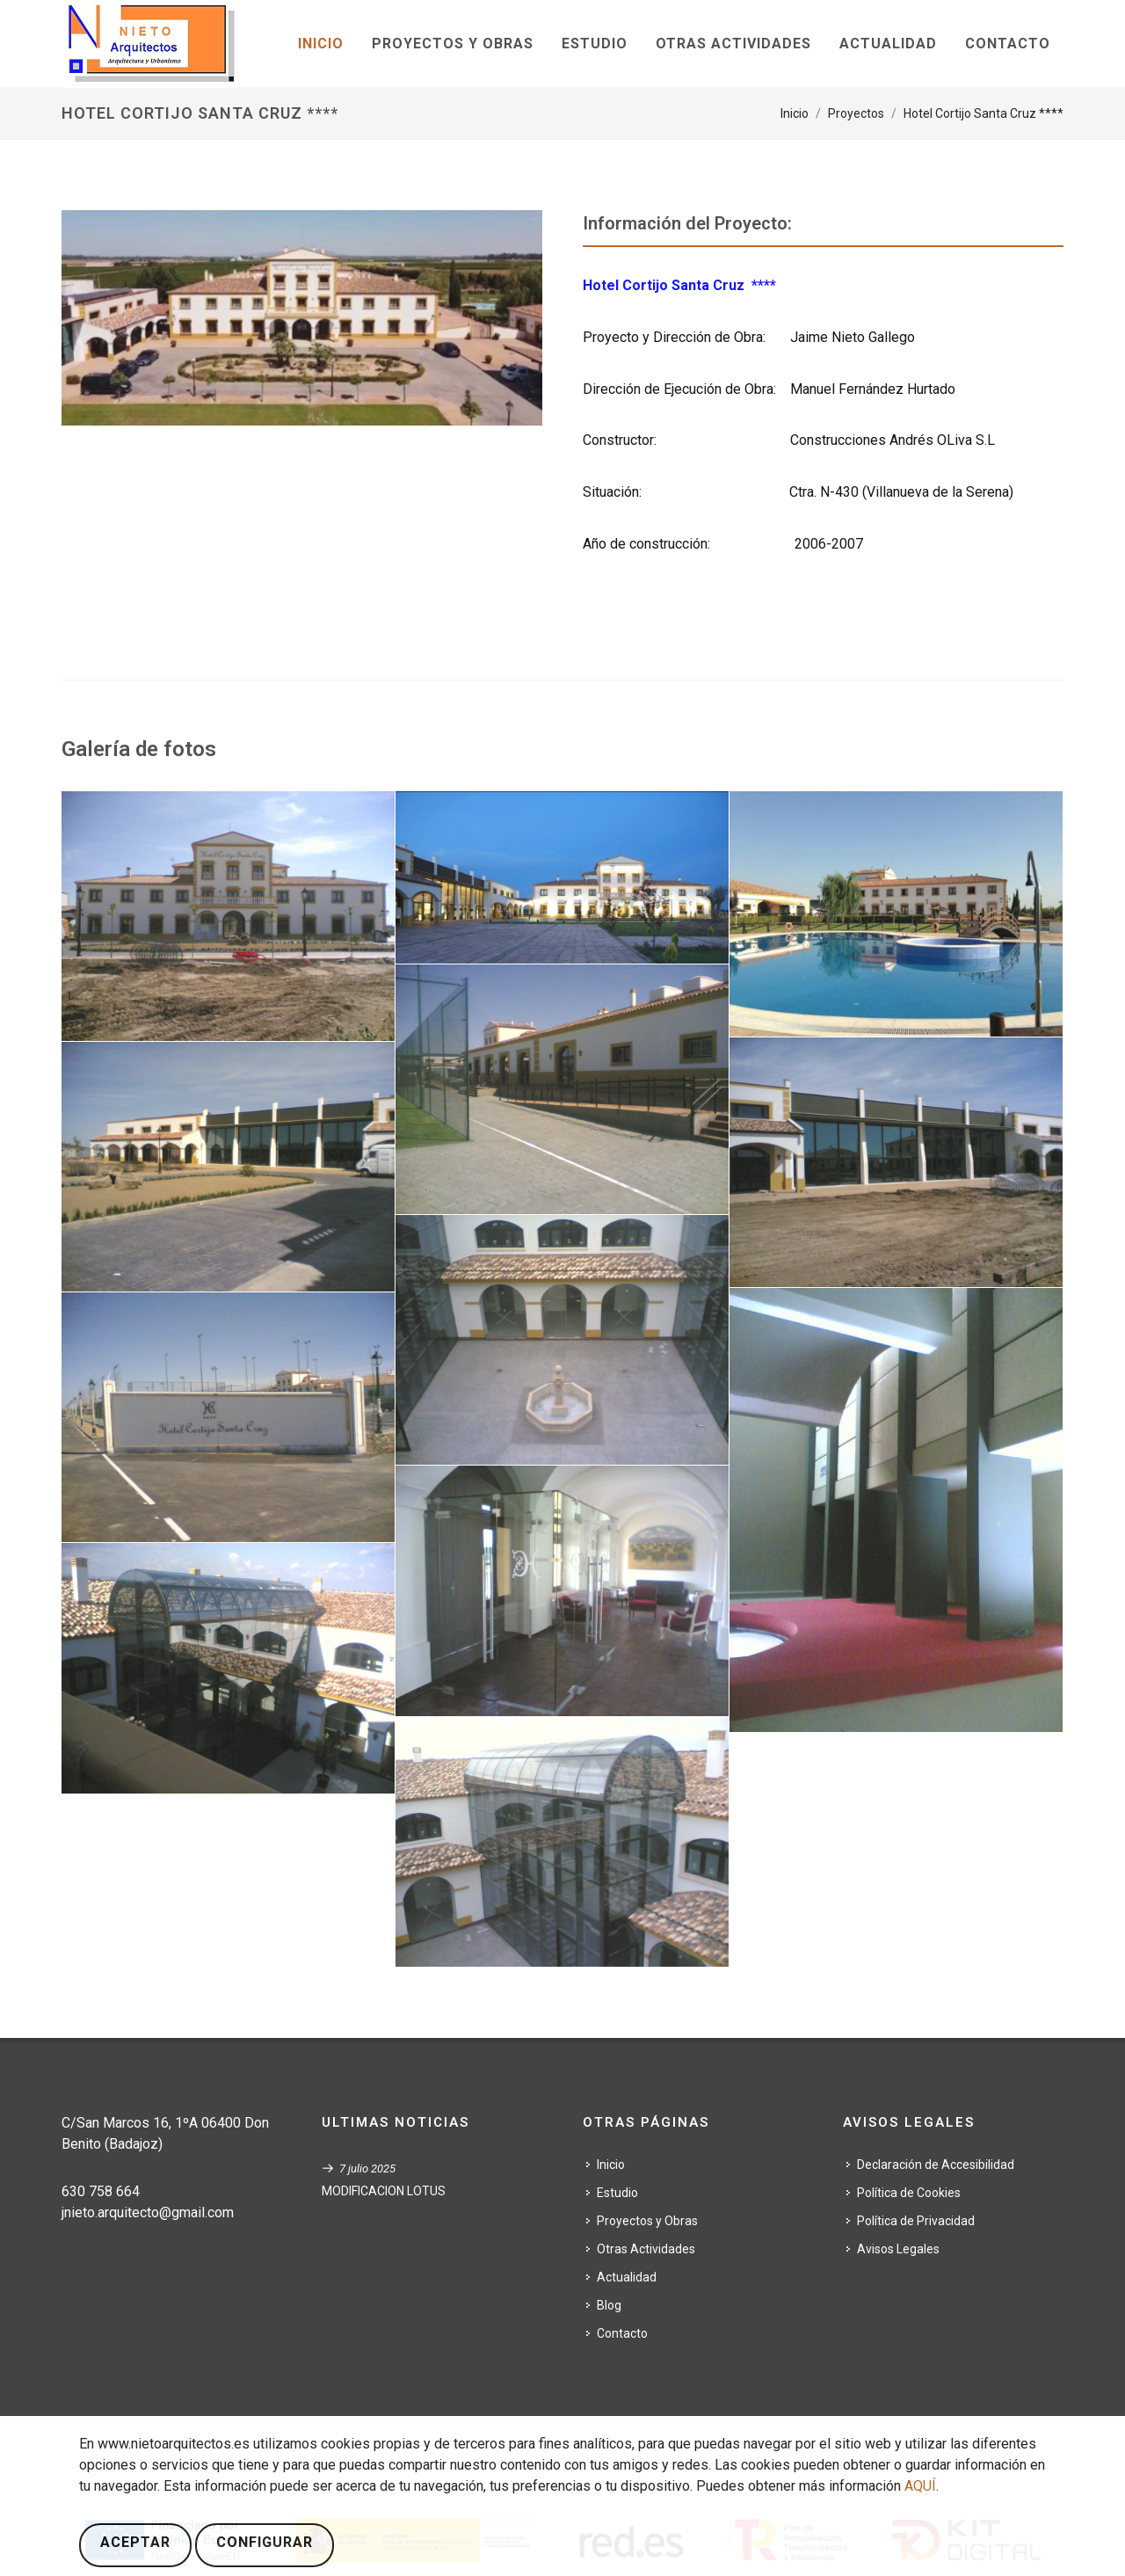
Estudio (617, 2193)
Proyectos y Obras (647, 2221)
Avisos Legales (898, 2249)
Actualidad (627, 2277)
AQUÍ (920, 2486)
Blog (609, 2305)
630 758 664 (101, 2191)
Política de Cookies (909, 2193)
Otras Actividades (646, 2249)
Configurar (264, 2542)
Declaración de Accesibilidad (935, 2165)
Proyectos (856, 113)
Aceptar (135, 2542)
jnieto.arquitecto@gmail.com (148, 2212)
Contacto (622, 2333)
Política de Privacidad (916, 2221)
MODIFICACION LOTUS (384, 2191)
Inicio (794, 113)
